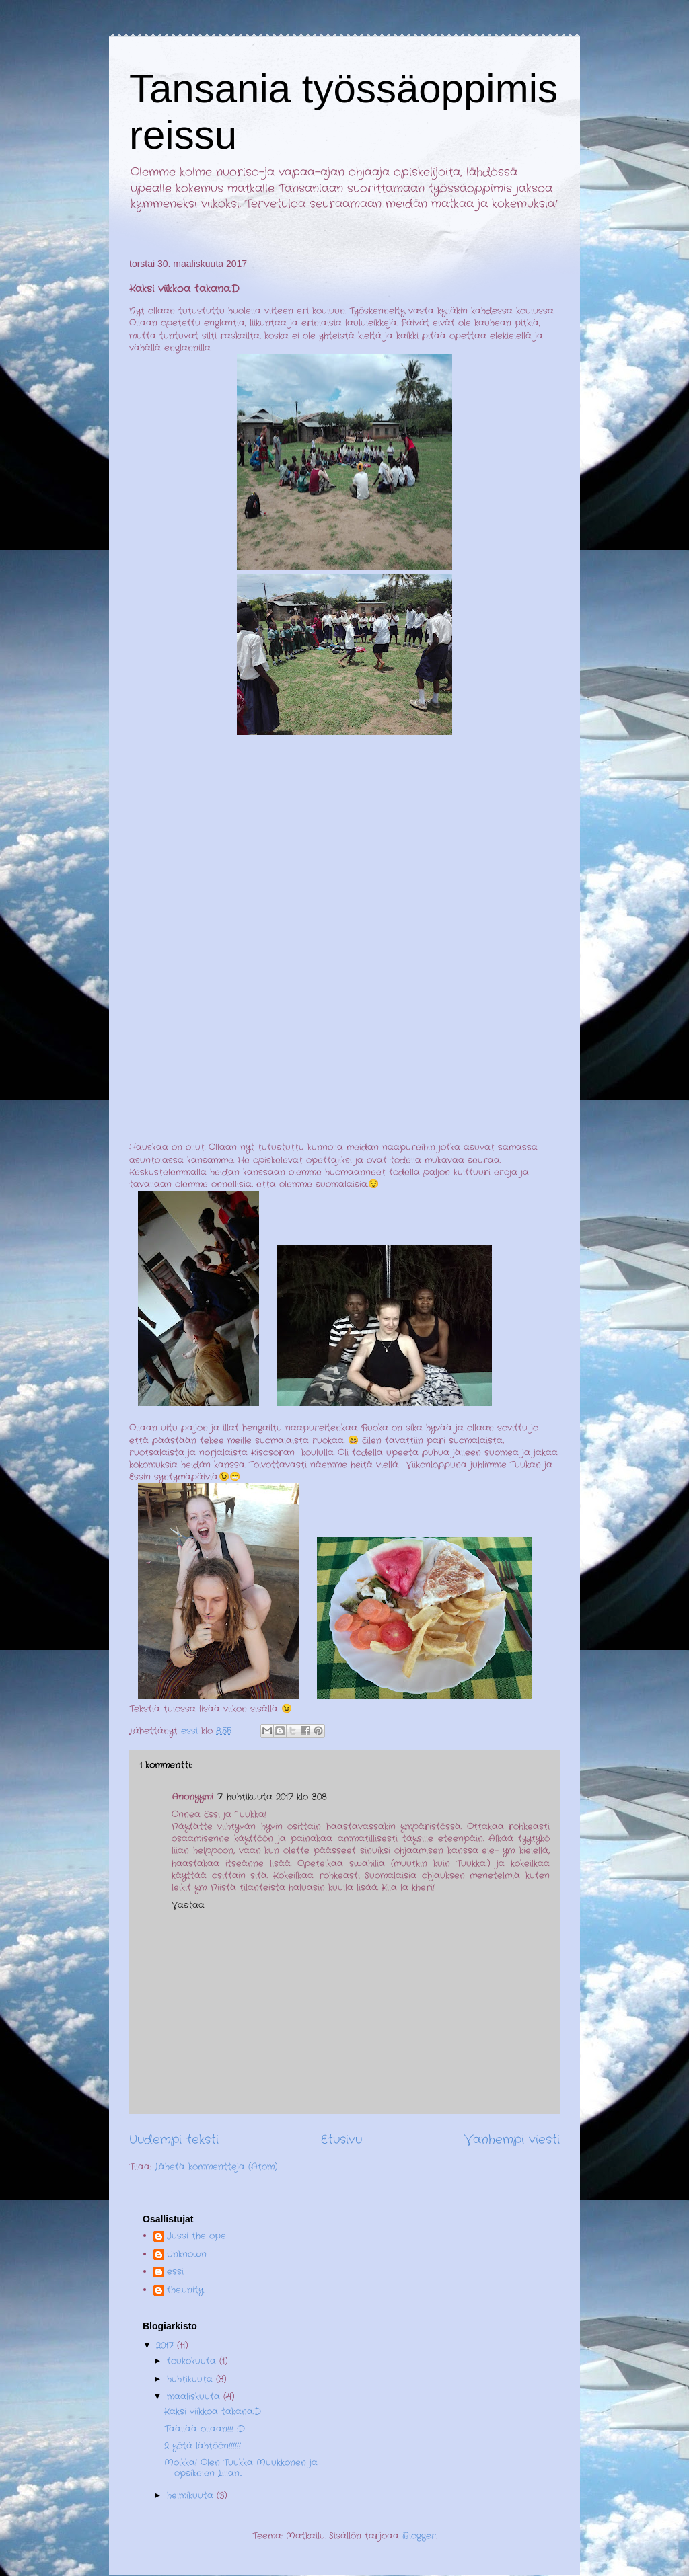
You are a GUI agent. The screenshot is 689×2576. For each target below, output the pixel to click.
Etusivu (341, 2139)
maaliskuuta (195, 2396)
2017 (166, 2345)
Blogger (419, 2536)
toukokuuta (193, 2361)
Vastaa (188, 1905)
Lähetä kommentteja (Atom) (216, 2166)
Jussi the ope (196, 2236)
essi (175, 2272)
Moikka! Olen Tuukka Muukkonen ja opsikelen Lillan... (241, 2468)
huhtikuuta (191, 2379)
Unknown (187, 2255)
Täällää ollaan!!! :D (204, 2429)
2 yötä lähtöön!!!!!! (202, 2446)
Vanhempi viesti (512, 2139)
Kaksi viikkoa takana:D (212, 2411)
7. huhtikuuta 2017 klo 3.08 (272, 1797)
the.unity (185, 2290)
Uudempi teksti (174, 2139)
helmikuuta (192, 2495)
